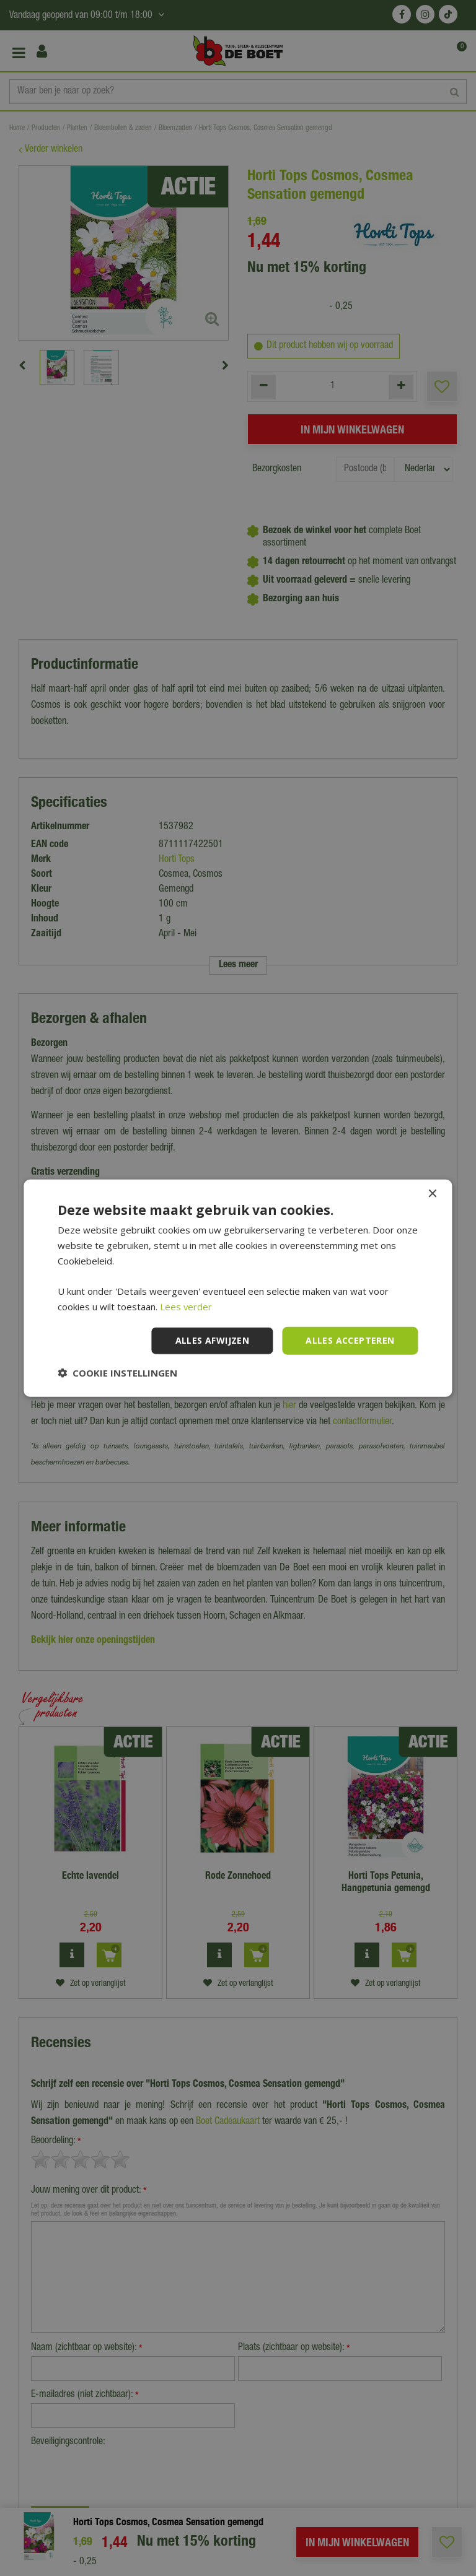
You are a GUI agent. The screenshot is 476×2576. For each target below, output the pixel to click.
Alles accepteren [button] (350, 1340)
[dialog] (238, 1288)
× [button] (432, 1194)
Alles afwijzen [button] (212, 1340)
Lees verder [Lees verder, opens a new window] (186, 1306)
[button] (117, 1372)
